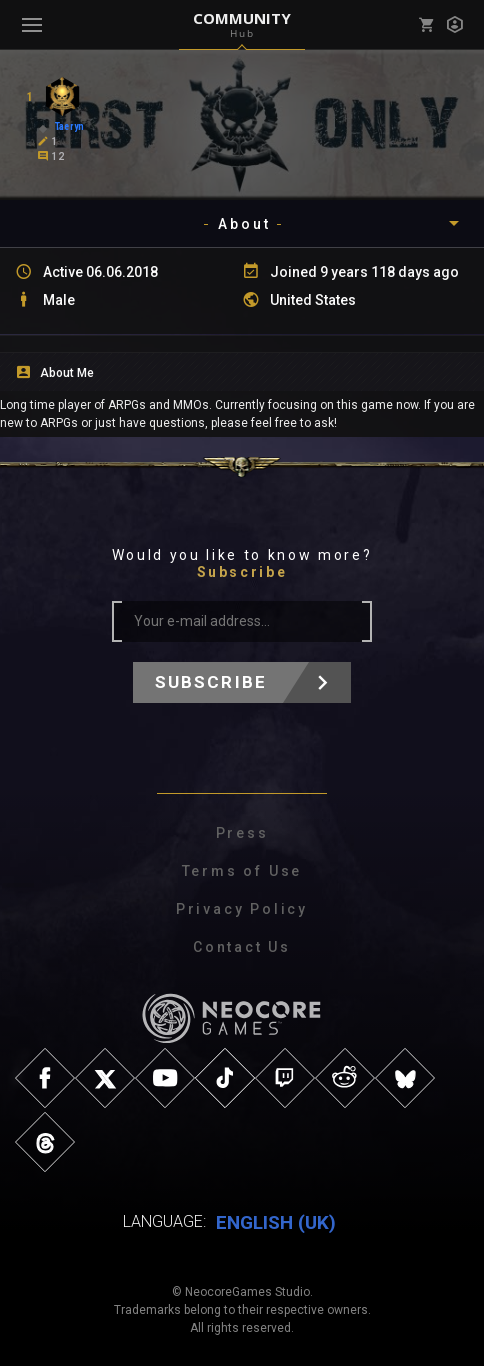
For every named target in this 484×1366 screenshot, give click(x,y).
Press (242, 833)
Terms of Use (242, 871)
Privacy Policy (242, 909)
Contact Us (242, 947)
